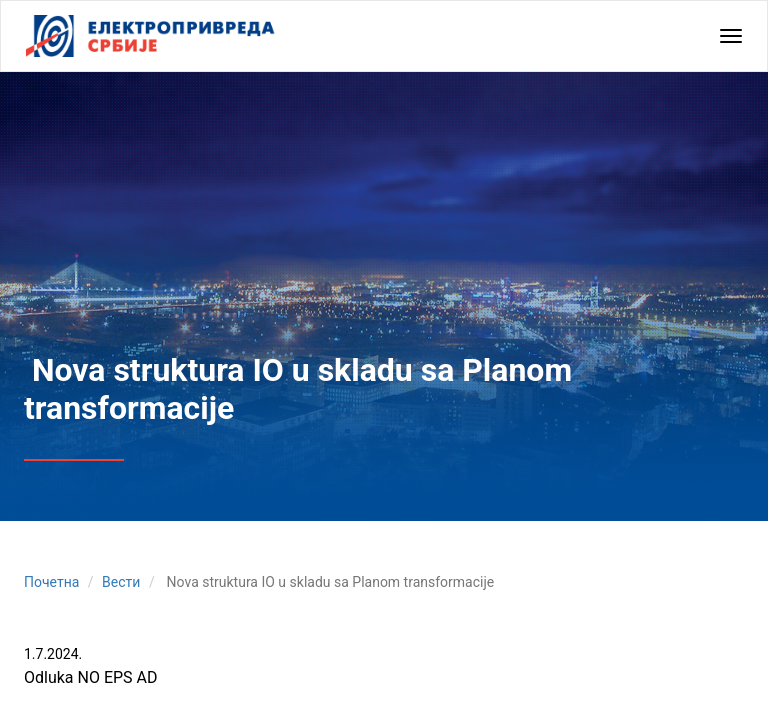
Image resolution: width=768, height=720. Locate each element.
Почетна (51, 582)
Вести (121, 582)
